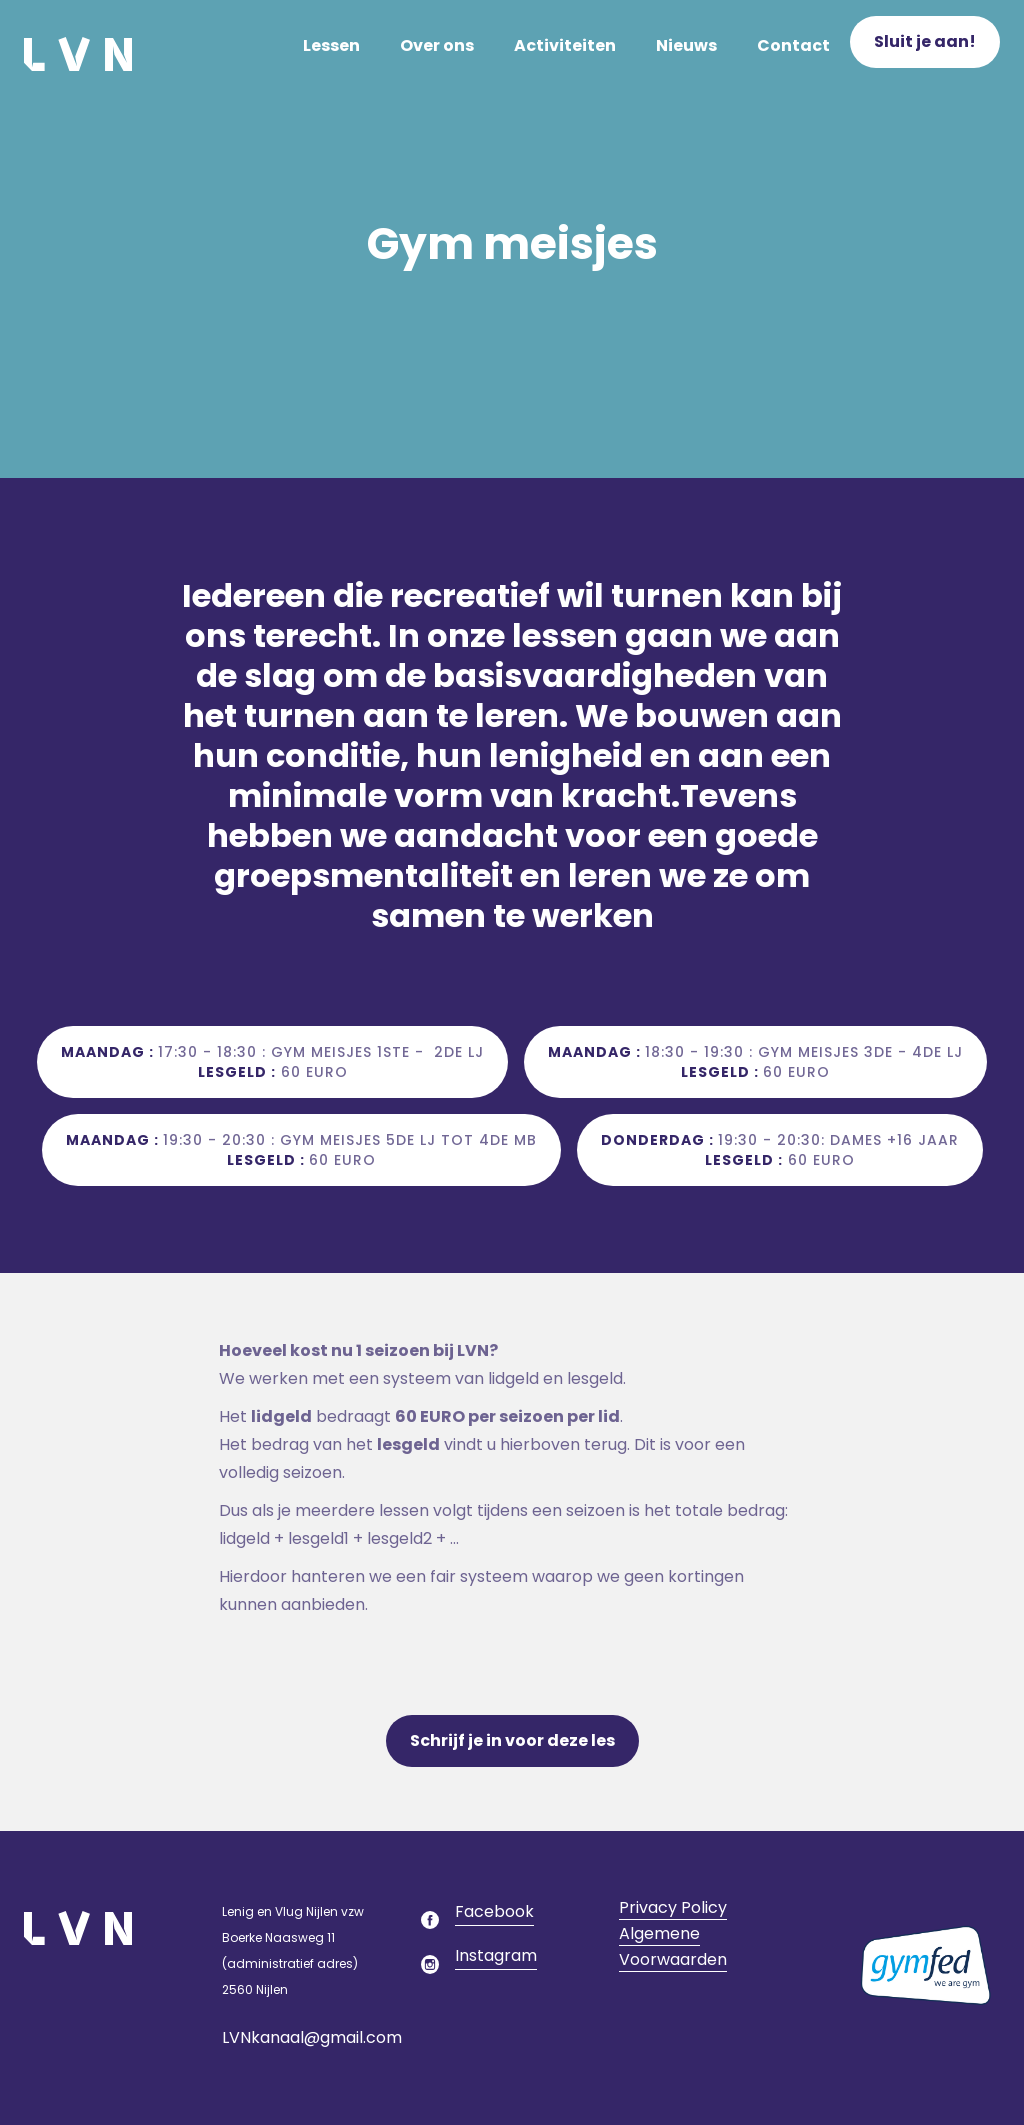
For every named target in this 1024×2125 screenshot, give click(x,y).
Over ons (437, 45)
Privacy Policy (673, 1907)
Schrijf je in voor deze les (512, 1740)
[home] (78, 46)
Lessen (331, 45)
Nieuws (686, 45)
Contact (793, 45)
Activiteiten (565, 45)
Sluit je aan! (925, 41)
